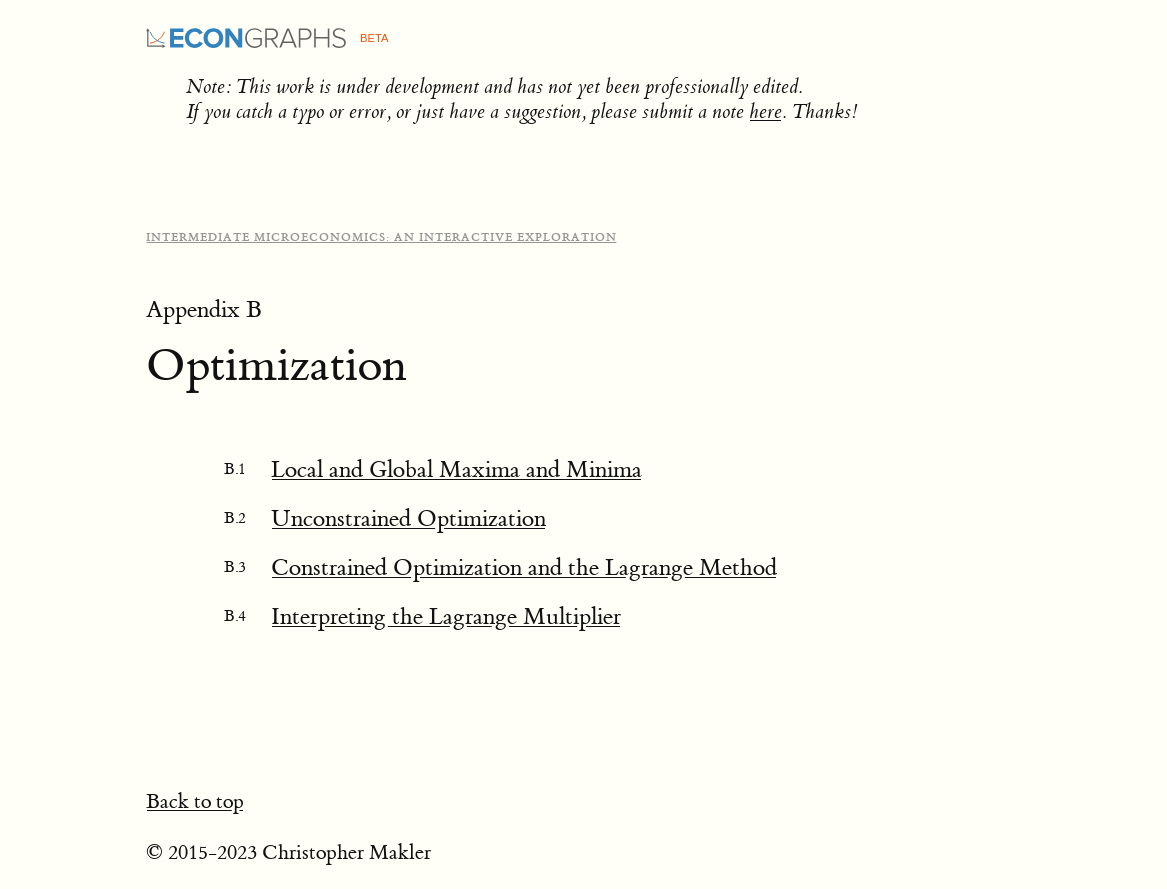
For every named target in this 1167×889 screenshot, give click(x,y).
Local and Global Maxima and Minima (456, 469)
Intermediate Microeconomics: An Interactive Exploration (381, 237)
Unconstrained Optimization (408, 518)
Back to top (195, 801)
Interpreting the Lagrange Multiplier (446, 616)
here (765, 111)
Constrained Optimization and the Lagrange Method (524, 567)
